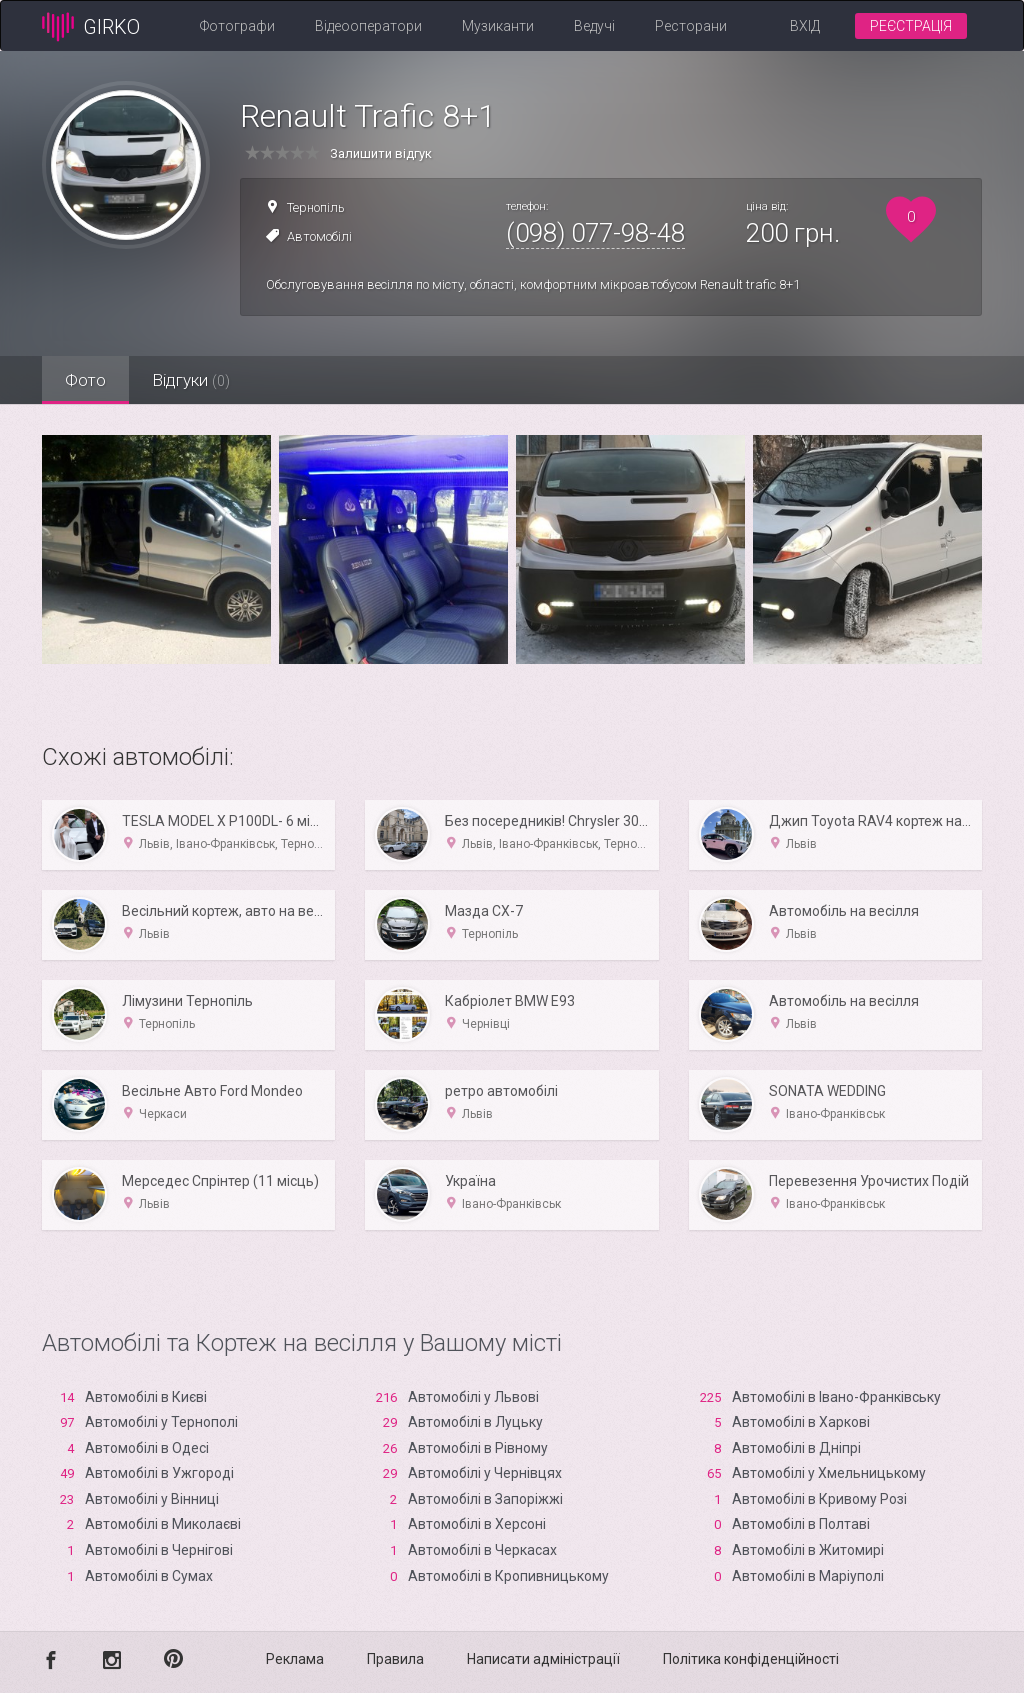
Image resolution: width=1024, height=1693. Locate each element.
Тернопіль (316, 207)
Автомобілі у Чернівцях (485, 1473)
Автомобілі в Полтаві (801, 1524)
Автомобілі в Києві (146, 1397)
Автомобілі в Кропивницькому (508, 1576)
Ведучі (594, 26)
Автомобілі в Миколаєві (163, 1524)
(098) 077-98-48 (595, 233)
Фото (87, 380)
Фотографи (237, 26)
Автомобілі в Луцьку (475, 1422)
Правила (395, 1659)
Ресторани (691, 26)
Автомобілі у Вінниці (152, 1499)
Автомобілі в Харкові (801, 1422)
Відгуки (197, 380)
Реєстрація (911, 26)
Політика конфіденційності (751, 1659)
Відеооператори (368, 26)
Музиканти (498, 26)
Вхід (805, 26)
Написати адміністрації (543, 1659)
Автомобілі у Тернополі (161, 1422)
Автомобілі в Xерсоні (477, 1524)
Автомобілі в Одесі (147, 1448)
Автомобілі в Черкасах (482, 1550)
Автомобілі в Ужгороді (159, 1473)
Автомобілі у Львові (473, 1397)
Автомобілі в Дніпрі (796, 1448)
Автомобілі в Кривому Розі (819, 1499)
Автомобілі (319, 236)
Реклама (295, 1659)
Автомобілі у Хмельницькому (829, 1473)
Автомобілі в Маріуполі (808, 1576)
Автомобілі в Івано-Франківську (836, 1397)
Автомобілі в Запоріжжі (485, 1499)
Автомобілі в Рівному (478, 1448)
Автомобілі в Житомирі (808, 1550)
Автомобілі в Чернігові (159, 1550)
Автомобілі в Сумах (149, 1576)
